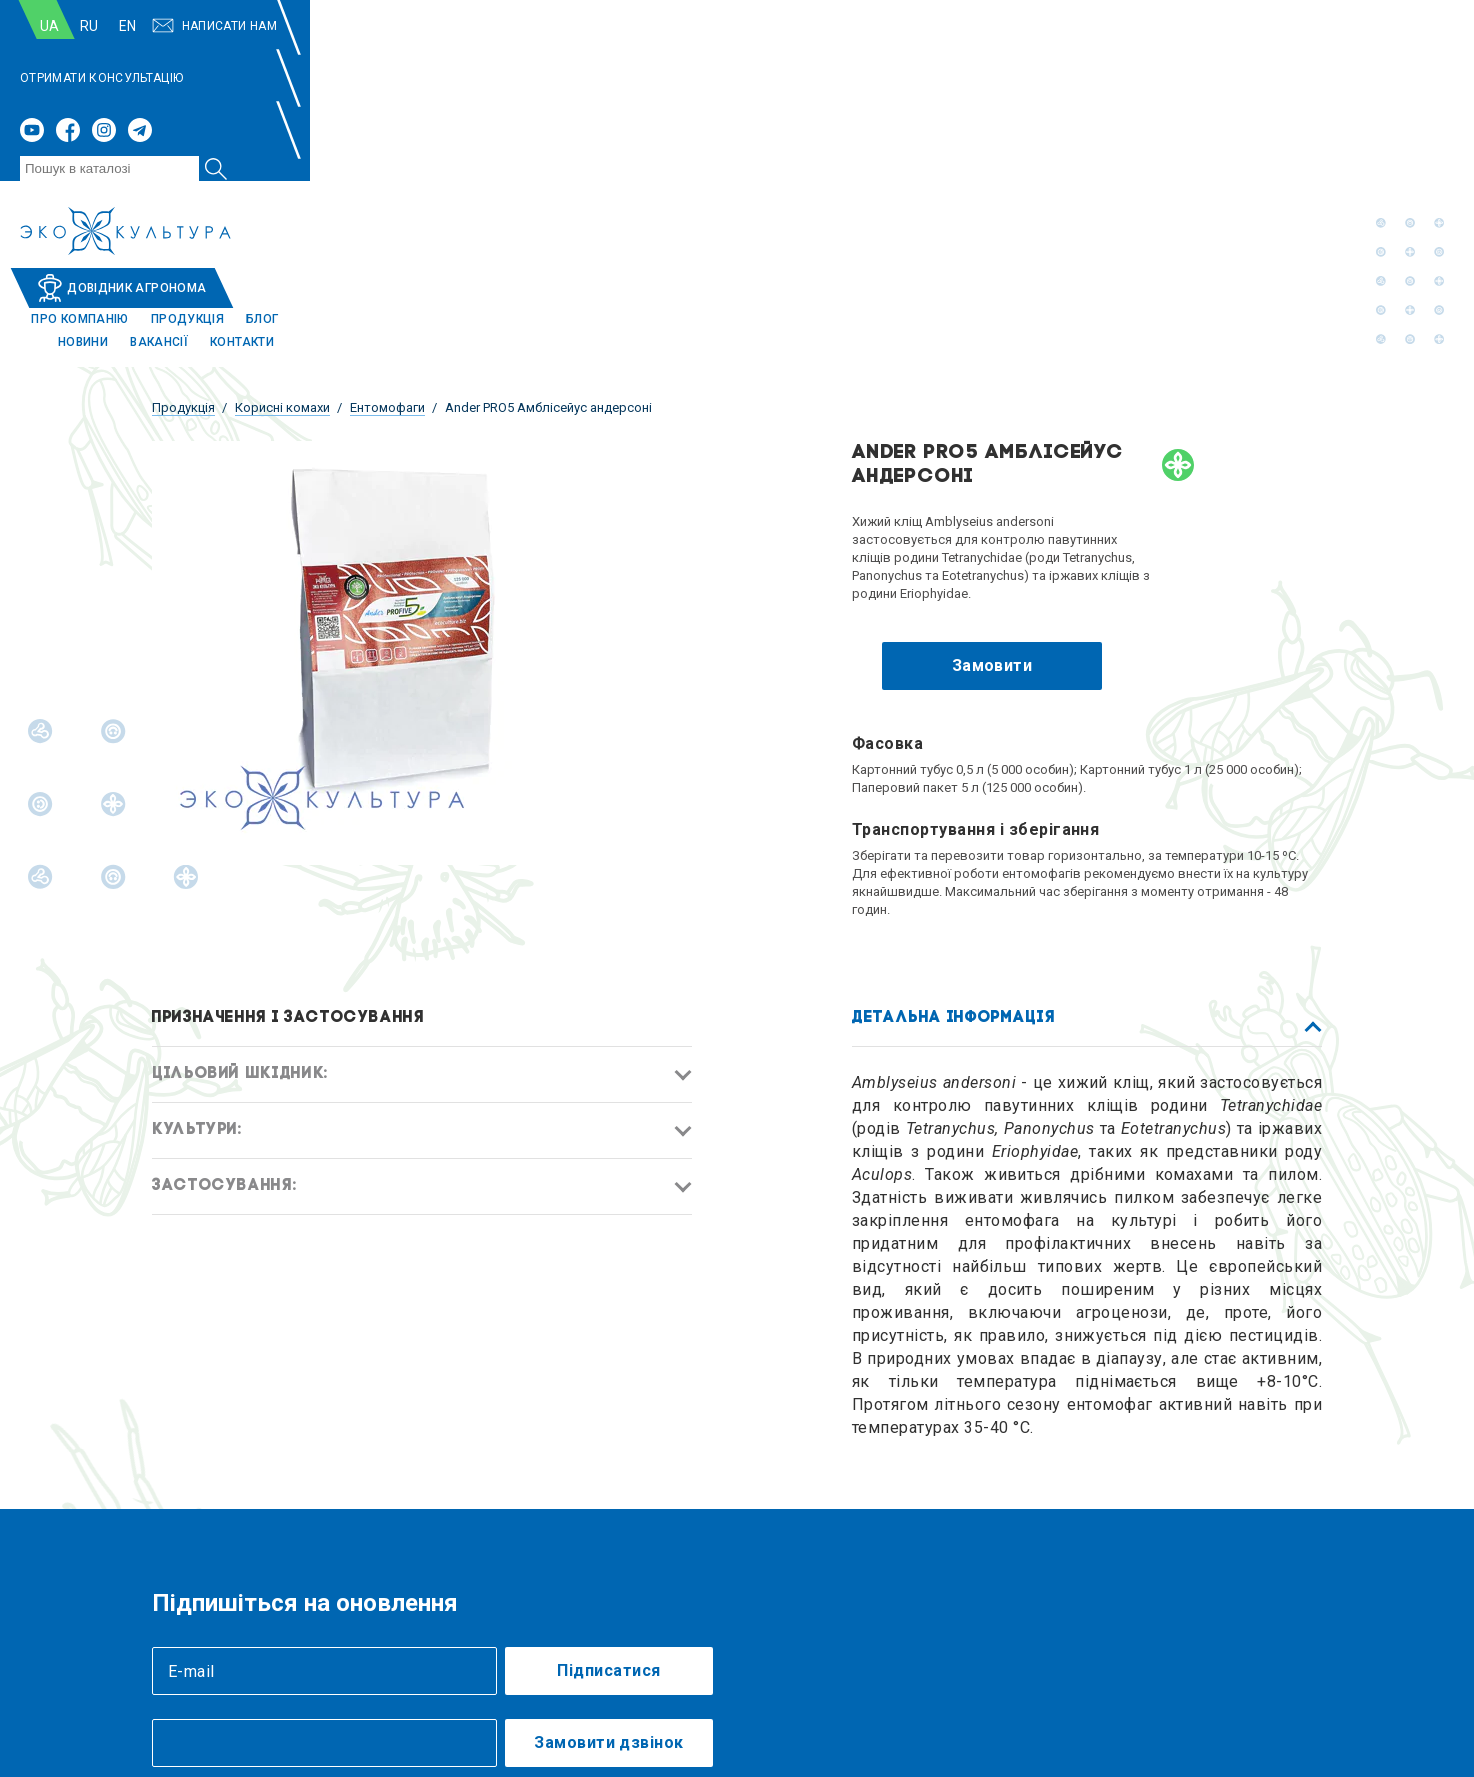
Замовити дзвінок (609, 1527)
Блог (1068, 102)
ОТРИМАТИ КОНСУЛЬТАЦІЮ (660, 26)
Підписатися (608, 1455)
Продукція (992, 102)
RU (221, 26)
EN (260, 26)
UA (182, 26)
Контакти (1290, 102)
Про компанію (885, 102)
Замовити (992, 450)
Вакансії (1207, 102)
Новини (1131, 102)
